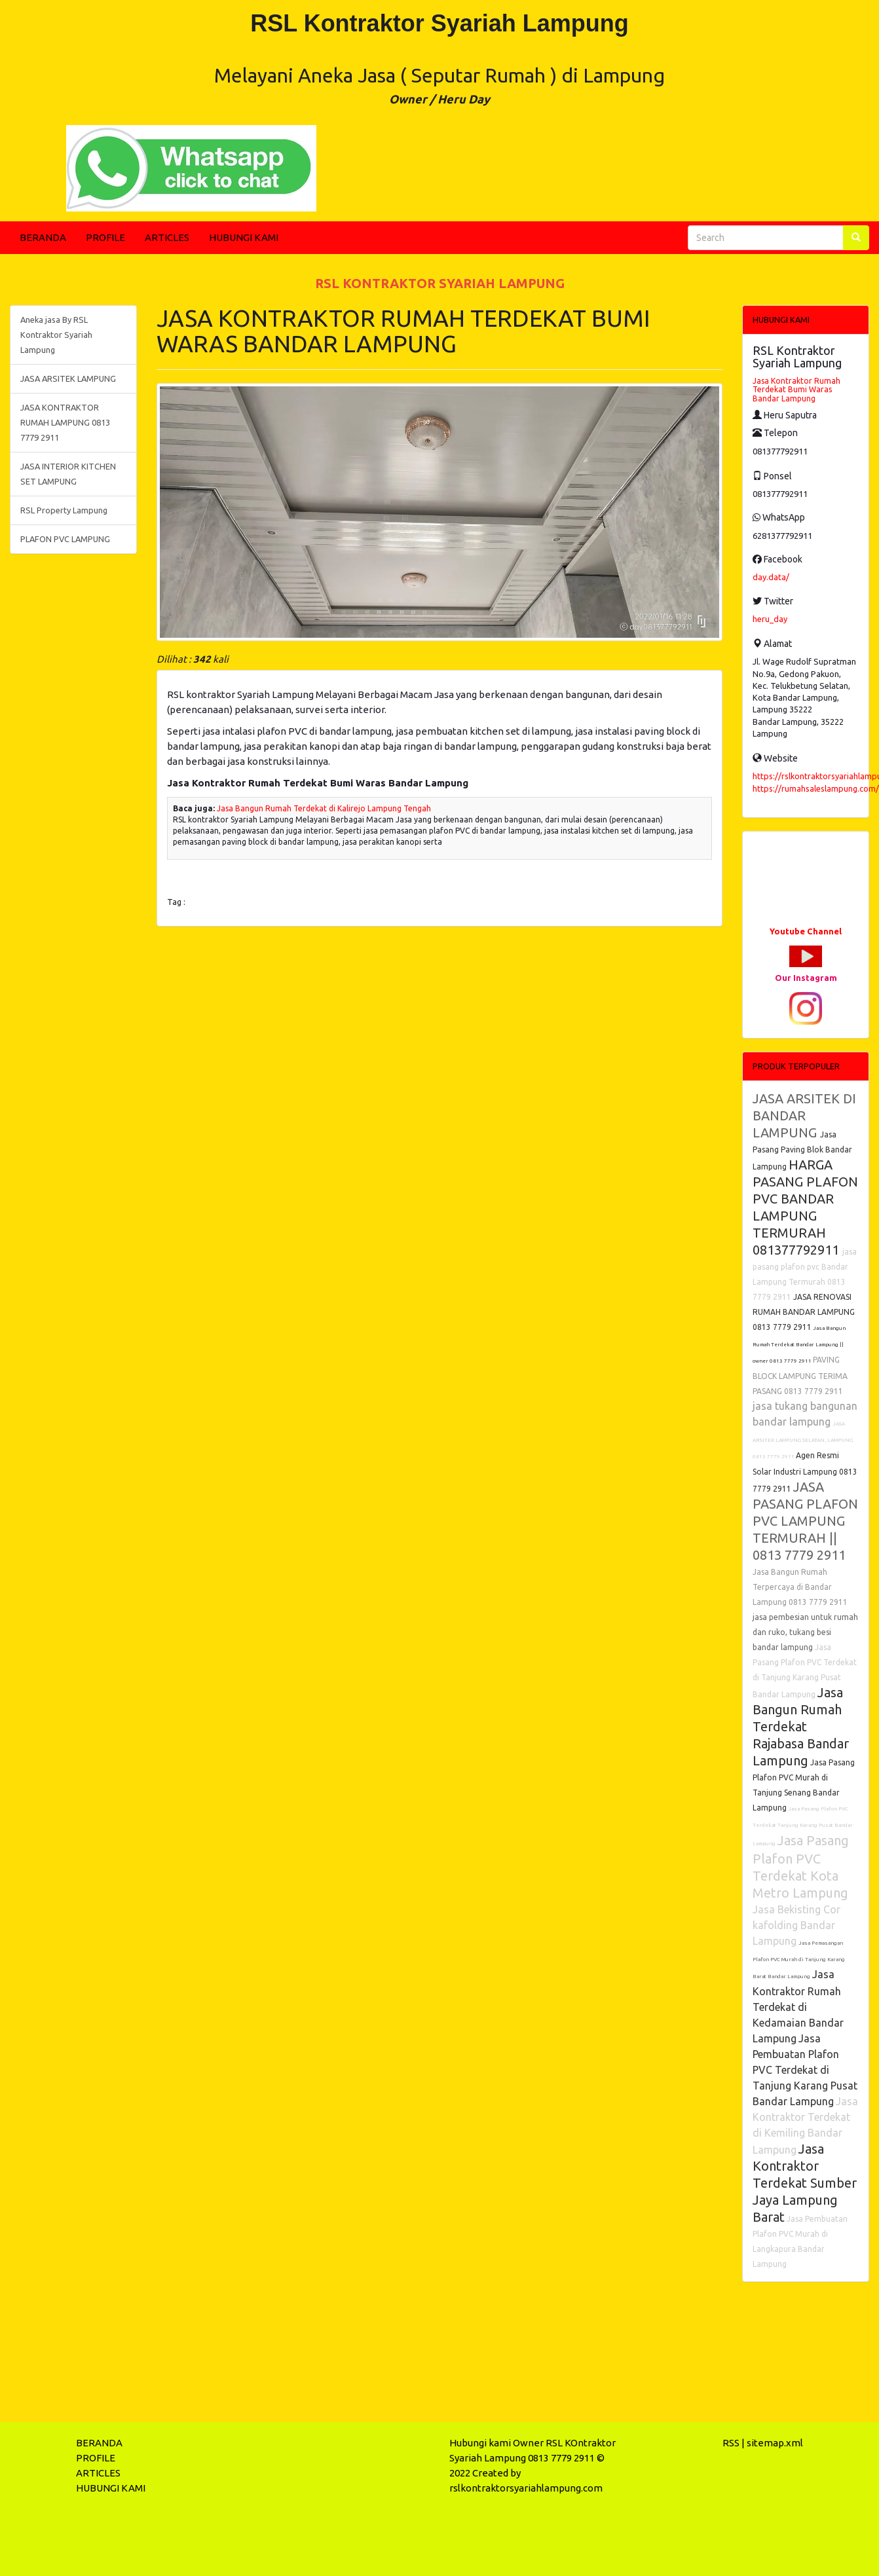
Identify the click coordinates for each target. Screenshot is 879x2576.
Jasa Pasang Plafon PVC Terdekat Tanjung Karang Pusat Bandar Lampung (803, 1826)
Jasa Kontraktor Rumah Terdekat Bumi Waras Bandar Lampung (796, 389)
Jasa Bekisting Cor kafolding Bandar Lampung (796, 1925)
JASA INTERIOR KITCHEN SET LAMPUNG (68, 474)
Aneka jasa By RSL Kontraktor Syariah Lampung (56, 334)
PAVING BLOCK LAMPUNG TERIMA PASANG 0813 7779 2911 (800, 1375)
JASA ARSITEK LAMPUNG (68, 378)
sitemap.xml (775, 2442)
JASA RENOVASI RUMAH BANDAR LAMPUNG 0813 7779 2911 (804, 1312)
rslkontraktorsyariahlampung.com (526, 2487)
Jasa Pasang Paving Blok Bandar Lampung (802, 1150)
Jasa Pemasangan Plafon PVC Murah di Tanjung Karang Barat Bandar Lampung (799, 1959)
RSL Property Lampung (63, 510)
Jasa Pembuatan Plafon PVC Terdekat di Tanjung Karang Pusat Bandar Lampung (805, 2070)
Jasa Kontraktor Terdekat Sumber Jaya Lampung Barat (805, 2182)
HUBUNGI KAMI (243, 237)
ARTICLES (167, 237)
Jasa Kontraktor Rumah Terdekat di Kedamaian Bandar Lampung (798, 2006)
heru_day (770, 618)
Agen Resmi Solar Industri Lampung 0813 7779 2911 (805, 1472)
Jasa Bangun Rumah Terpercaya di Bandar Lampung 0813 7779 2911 (800, 1587)
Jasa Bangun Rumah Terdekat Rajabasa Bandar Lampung (801, 1726)
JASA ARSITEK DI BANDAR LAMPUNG (804, 1115)
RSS (730, 2442)
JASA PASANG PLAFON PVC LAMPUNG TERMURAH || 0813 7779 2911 (805, 1520)
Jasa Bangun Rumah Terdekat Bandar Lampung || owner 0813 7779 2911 (799, 1344)
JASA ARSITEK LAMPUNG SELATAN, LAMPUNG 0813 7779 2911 (803, 1440)
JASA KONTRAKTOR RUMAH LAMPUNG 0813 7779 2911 (65, 422)
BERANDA (43, 237)
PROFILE (105, 237)
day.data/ (771, 576)
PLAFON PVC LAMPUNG (65, 538)
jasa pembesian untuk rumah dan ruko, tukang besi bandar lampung (805, 1632)
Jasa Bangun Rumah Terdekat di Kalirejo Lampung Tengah (324, 808)
